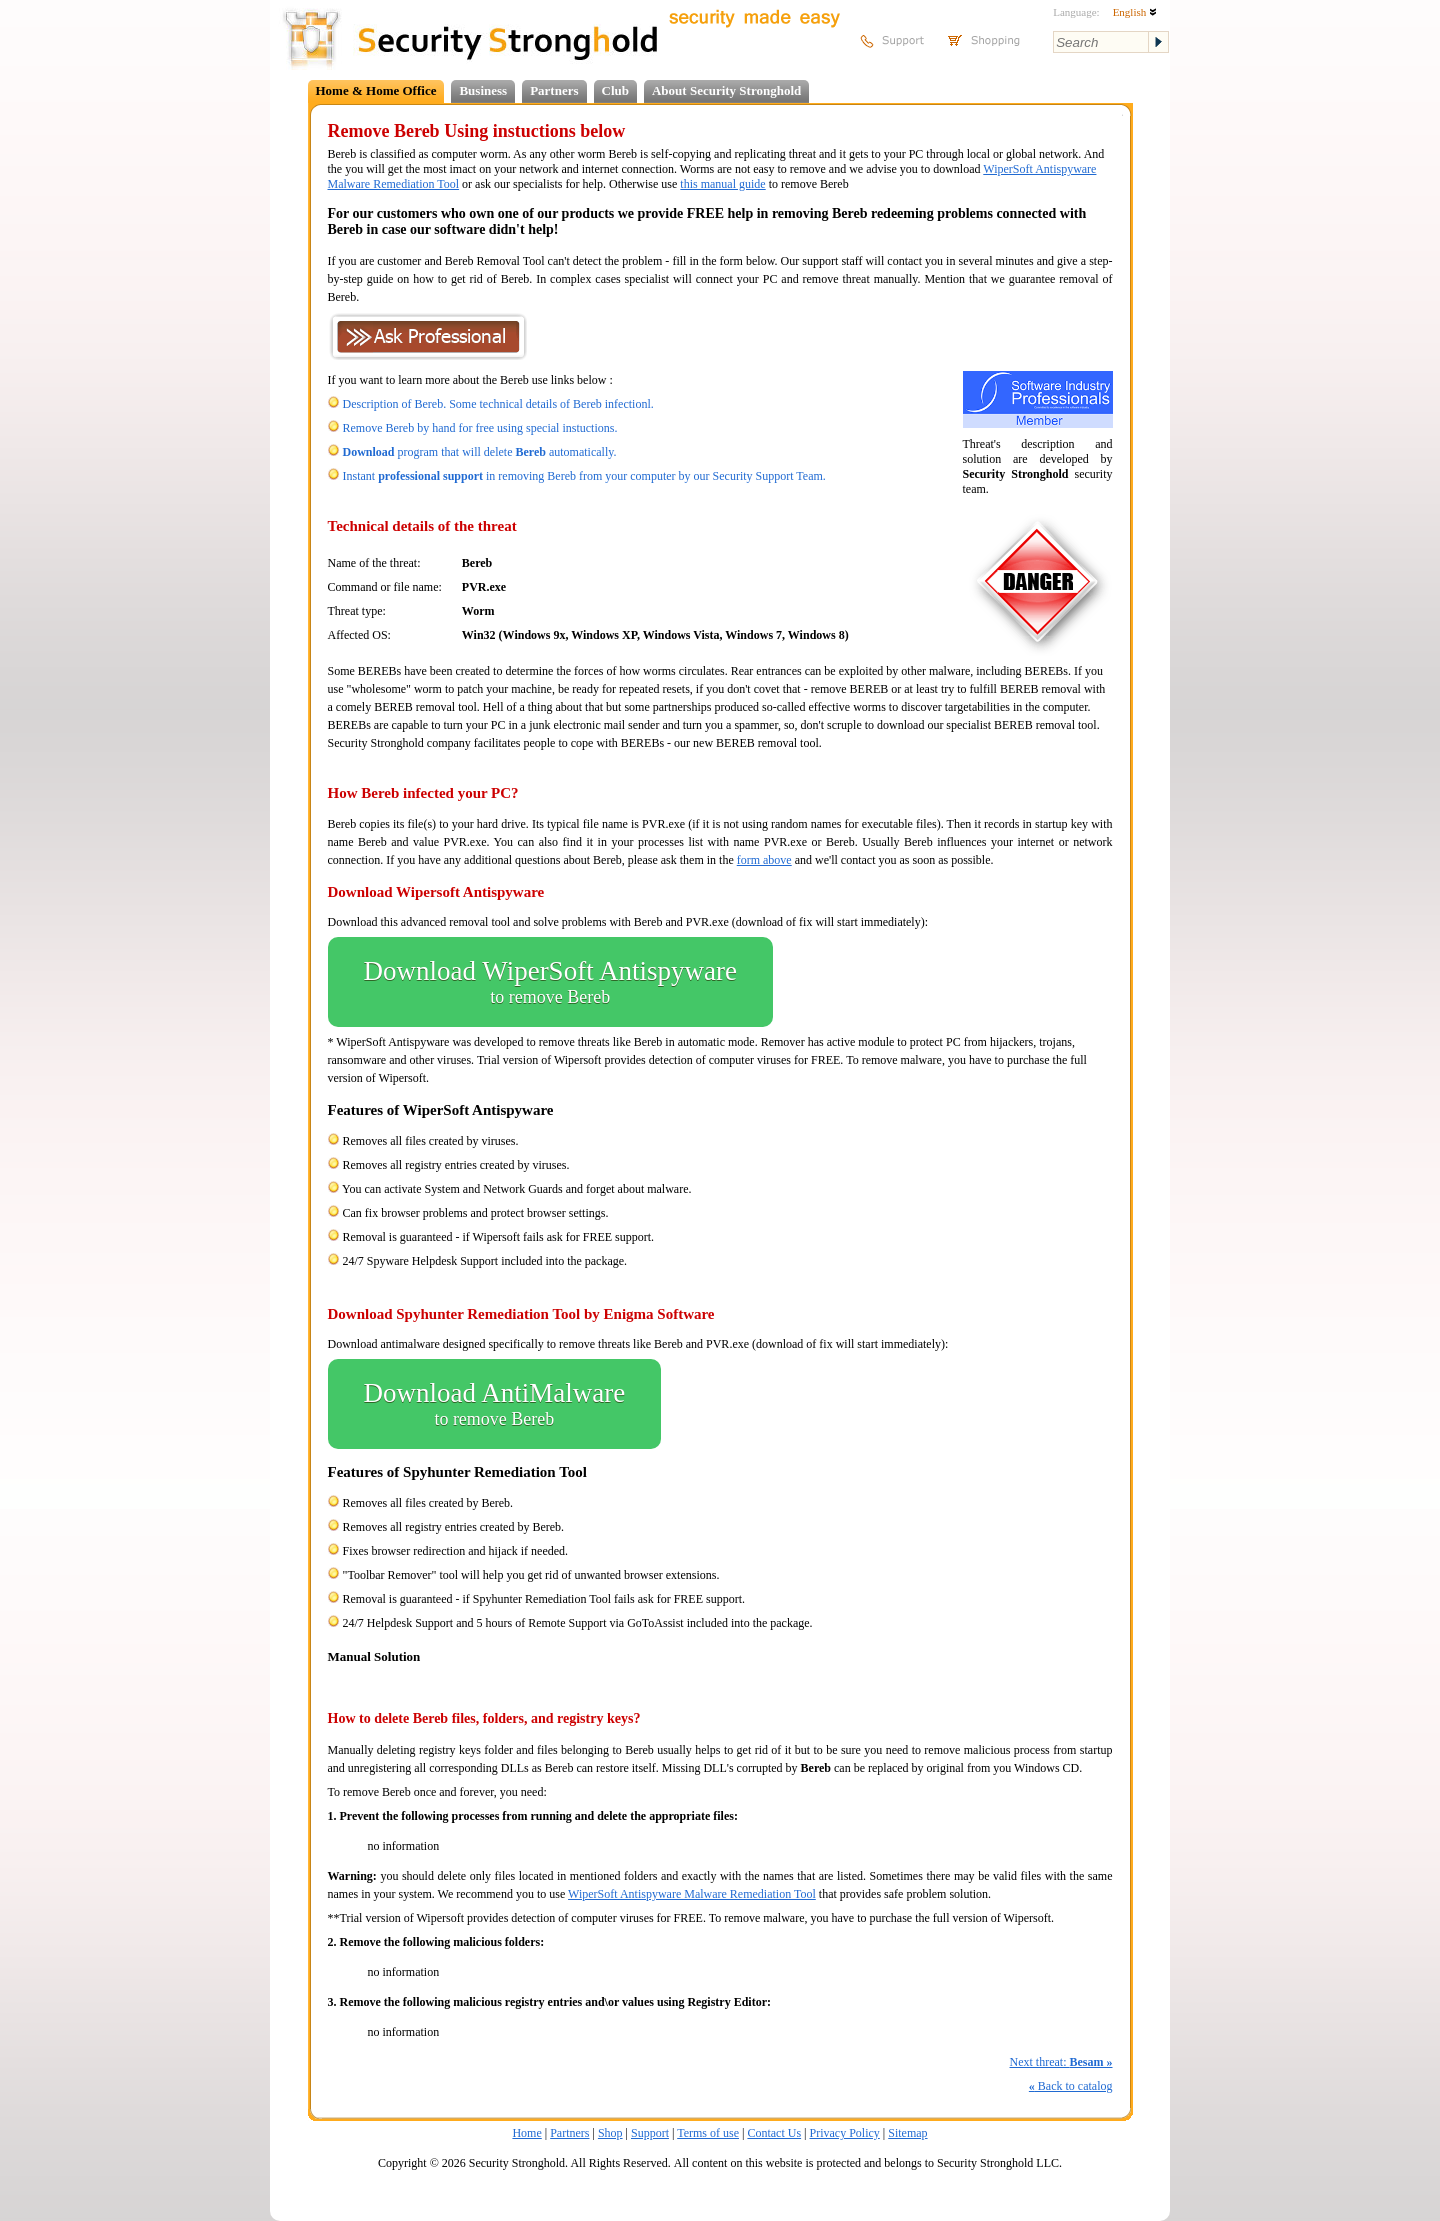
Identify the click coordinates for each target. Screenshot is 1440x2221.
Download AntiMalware (495, 1404)
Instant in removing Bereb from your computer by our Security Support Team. (584, 476)
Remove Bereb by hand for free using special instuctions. (480, 428)
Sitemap (907, 2133)
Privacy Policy (845, 2133)
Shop (610, 2133)
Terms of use (708, 2133)
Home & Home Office (376, 90)
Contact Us (774, 2133)
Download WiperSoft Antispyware (550, 982)
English (1135, 12)
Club (615, 90)
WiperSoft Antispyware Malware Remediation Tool (692, 1894)
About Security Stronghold (726, 90)
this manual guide (722, 184)
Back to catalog (1071, 2086)
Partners (554, 90)
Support (650, 2133)
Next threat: (1061, 2062)
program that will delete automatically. (480, 452)
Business (483, 90)
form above (764, 860)
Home (526, 2133)
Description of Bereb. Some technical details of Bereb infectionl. (498, 404)
